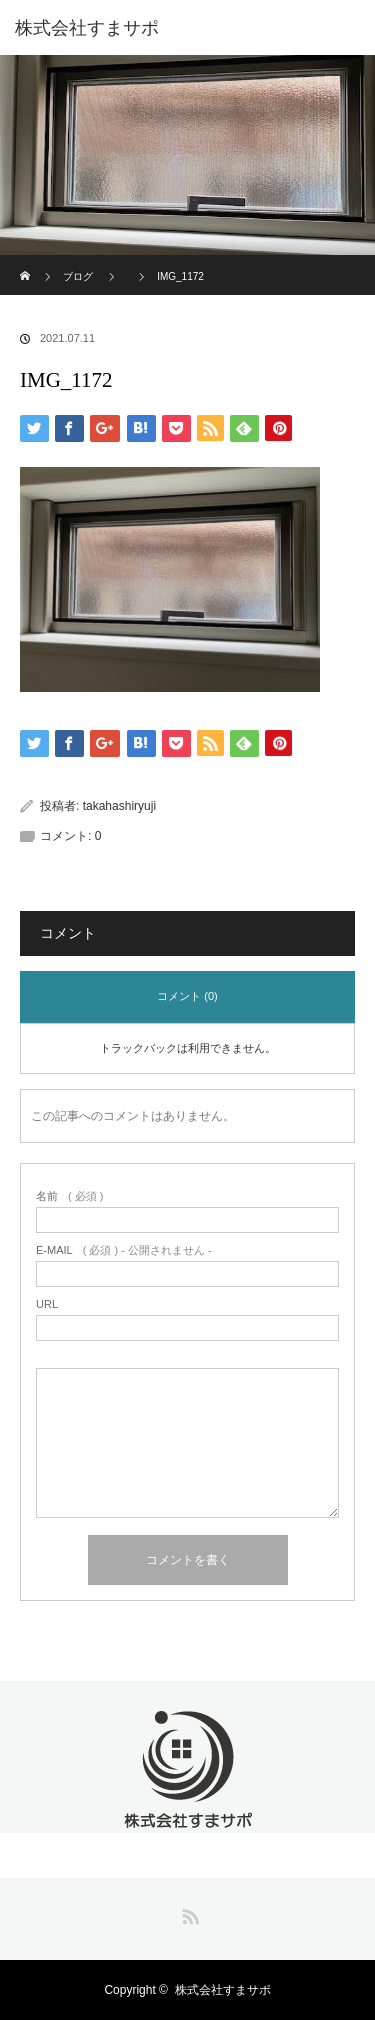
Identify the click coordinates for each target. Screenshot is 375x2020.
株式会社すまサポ (223, 1990)
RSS (188, 1913)
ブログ (78, 276)
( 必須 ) (69, 1196)
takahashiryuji (119, 806)
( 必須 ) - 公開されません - (124, 1250)
